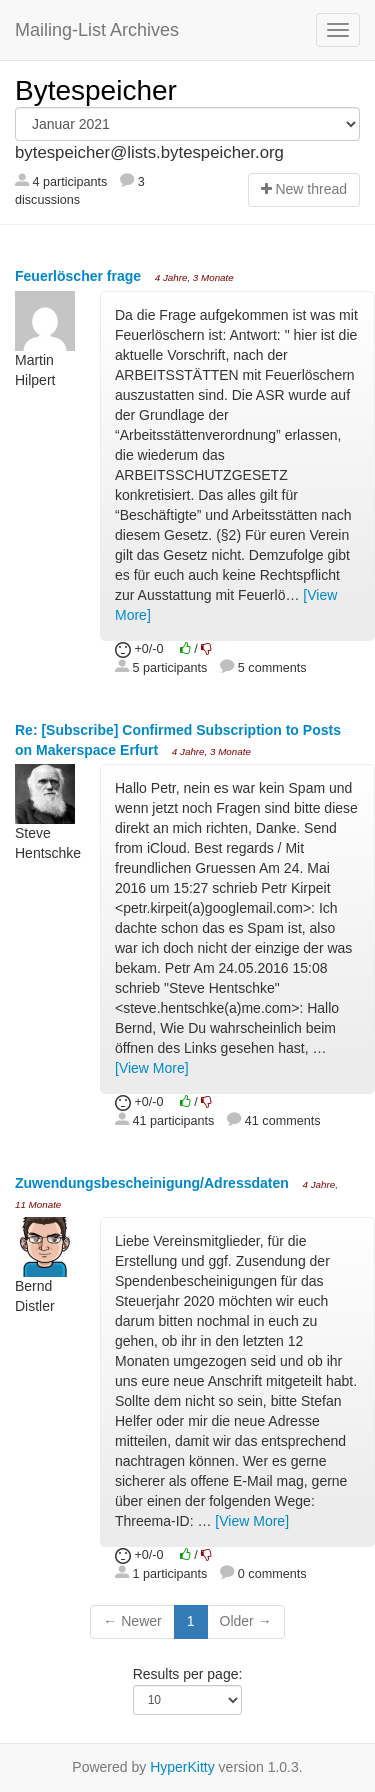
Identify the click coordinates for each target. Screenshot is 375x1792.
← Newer (132, 1621)
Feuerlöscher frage (80, 276)
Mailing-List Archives (97, 30)
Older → (246, 1621)
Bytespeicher (96, 90)
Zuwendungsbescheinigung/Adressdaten (154, 1183)
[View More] (152, 1068)
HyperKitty (182, 1767)
